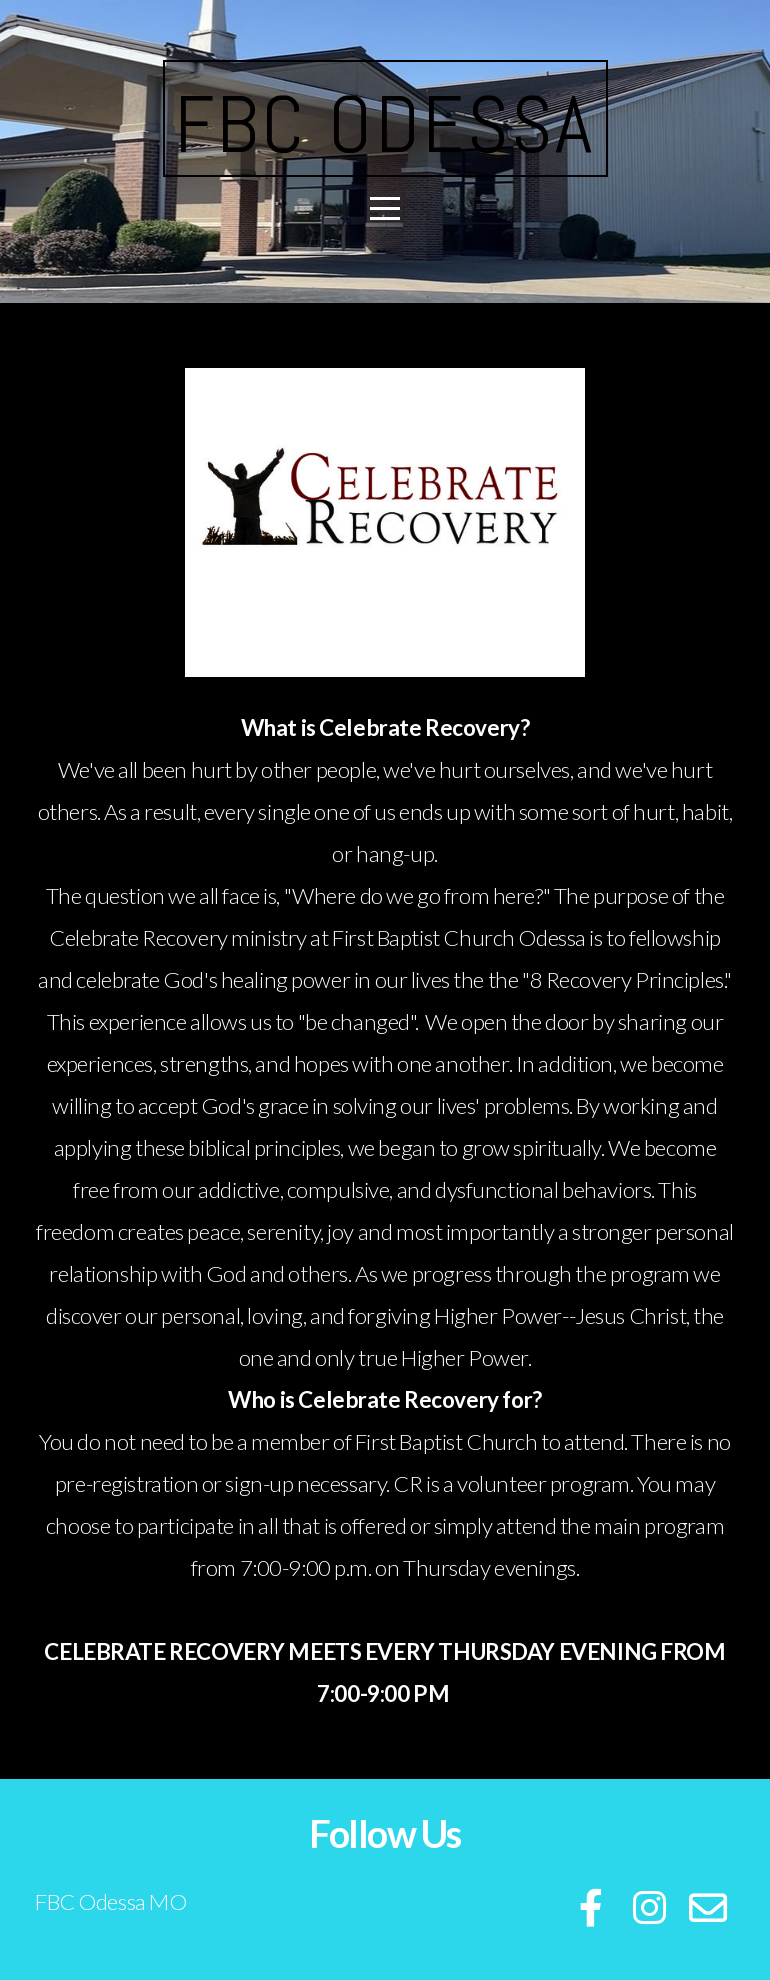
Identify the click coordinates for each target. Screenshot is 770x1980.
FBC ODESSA (385, 125)
